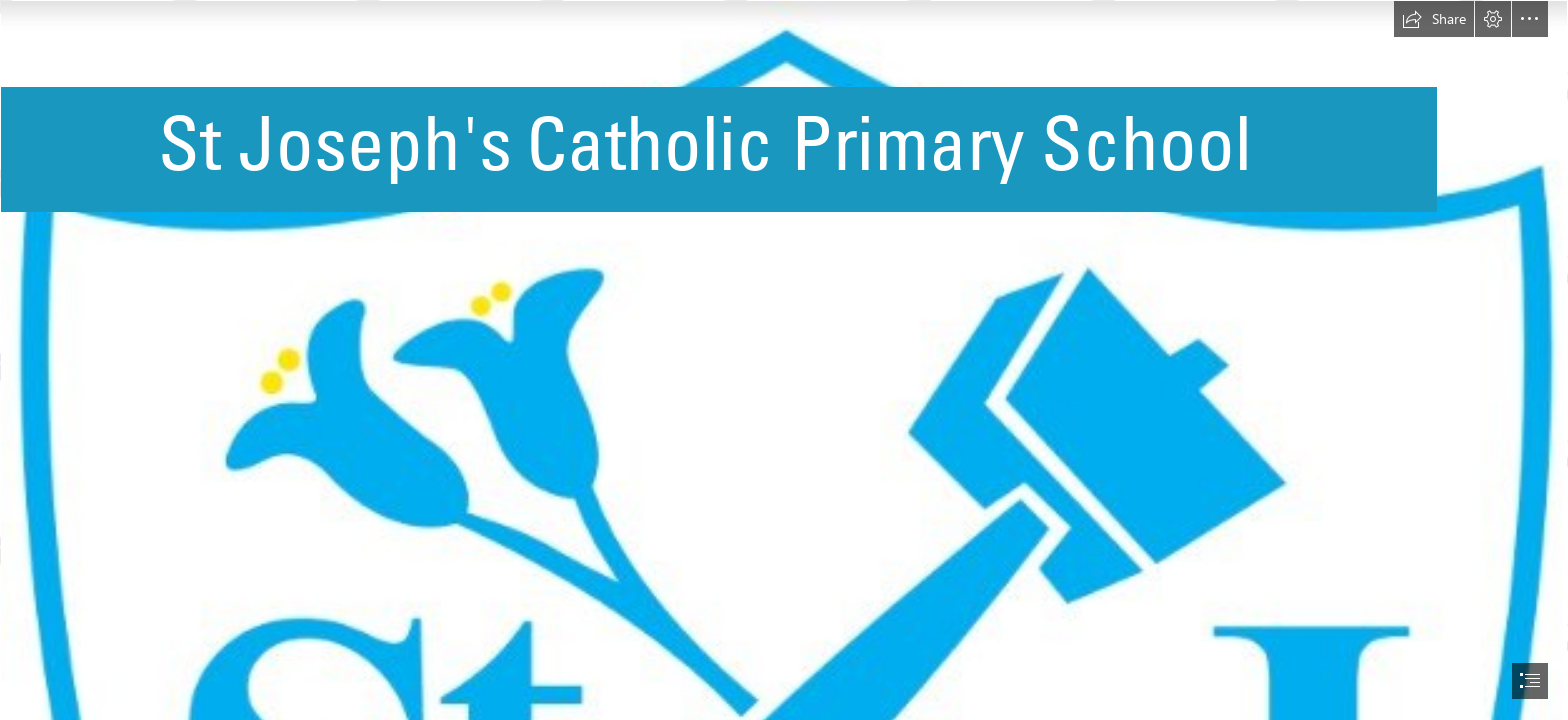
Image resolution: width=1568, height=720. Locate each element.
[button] (1434, 19)
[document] (784, 360)
